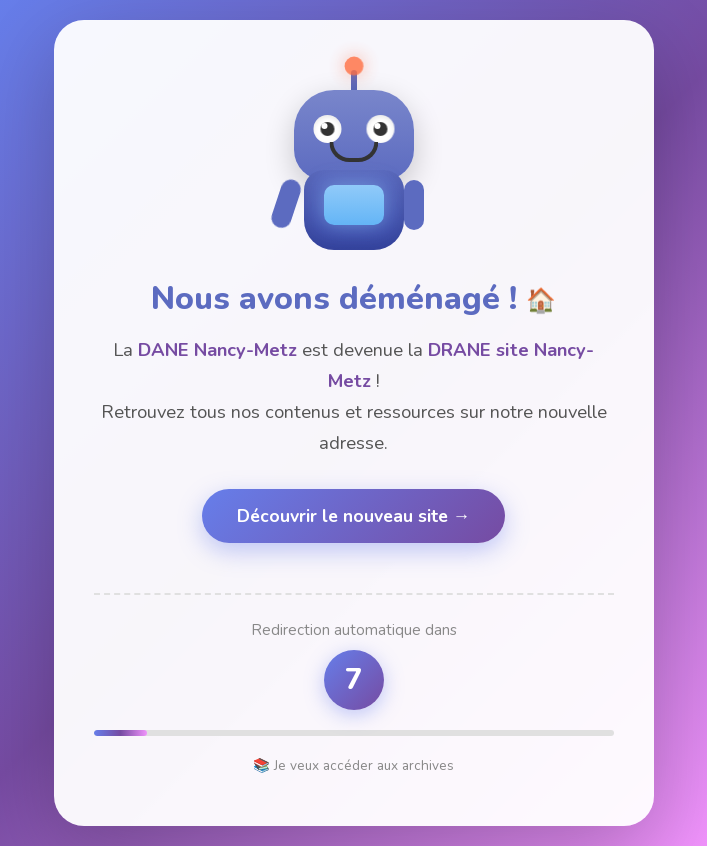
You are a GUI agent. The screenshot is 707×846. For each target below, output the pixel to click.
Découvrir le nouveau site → (354, 516)
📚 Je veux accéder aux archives (353, 765)
